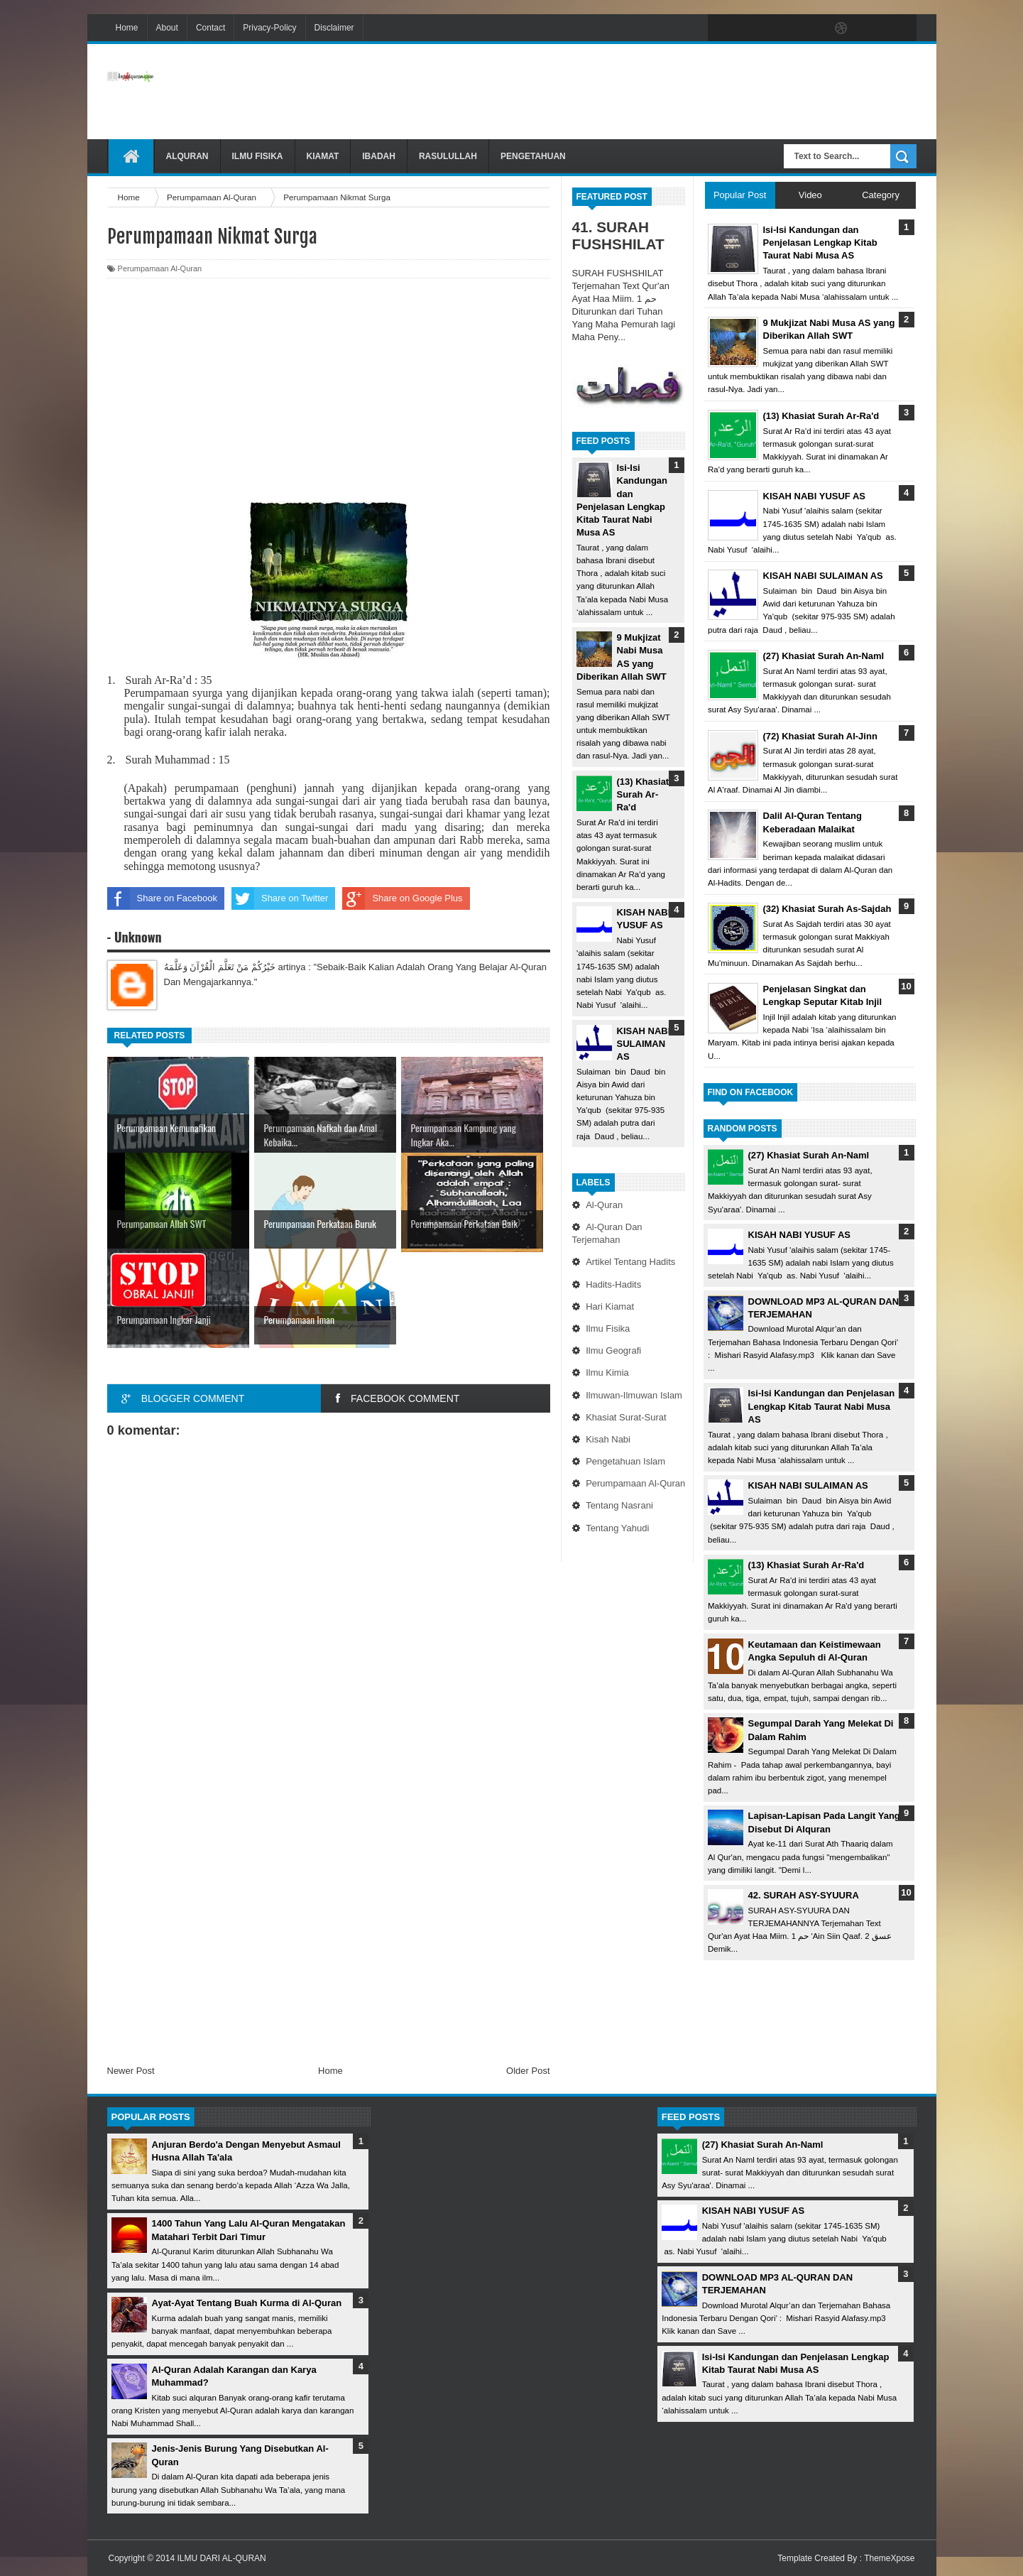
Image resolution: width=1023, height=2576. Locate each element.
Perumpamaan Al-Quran (635, 1483)
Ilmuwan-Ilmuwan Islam (634, 1395)
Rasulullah (448, 156)
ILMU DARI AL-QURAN (221, 2558)
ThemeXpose (889, 2558)
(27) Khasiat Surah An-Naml (809, 1155)
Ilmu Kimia (607, 1372)
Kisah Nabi (608, 1439)
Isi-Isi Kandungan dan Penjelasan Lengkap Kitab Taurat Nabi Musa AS (821, 1406)
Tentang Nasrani (619, 1505)
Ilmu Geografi (613, 1350)
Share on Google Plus (402, 898)
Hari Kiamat (610, 1306)
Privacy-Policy (269, 28)
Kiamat (323, 156)
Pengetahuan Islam (625, 1461)
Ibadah (378, 156)
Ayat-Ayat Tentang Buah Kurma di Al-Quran (247, 2303)
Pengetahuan (533, 156)
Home (127, 28)
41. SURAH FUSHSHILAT (618, 235)
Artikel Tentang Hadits (630, 1261)
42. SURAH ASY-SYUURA (803, 1895)
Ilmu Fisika (257, 156)
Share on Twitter (279, 898)
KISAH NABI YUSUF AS (799, 1234)
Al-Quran (604, 1205)
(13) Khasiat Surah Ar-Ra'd (643, 794)
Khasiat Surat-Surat (626, 1417)
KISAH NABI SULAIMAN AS (644, 1044)
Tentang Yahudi (617, 1528)
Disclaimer (334, 28)
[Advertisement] (658, 92)
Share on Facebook (162, 898)
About (167, 28)
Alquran (187, 156)
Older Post (527, 2070)
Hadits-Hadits (613, 1284)
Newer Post (131, 2070)
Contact (210, 28)
